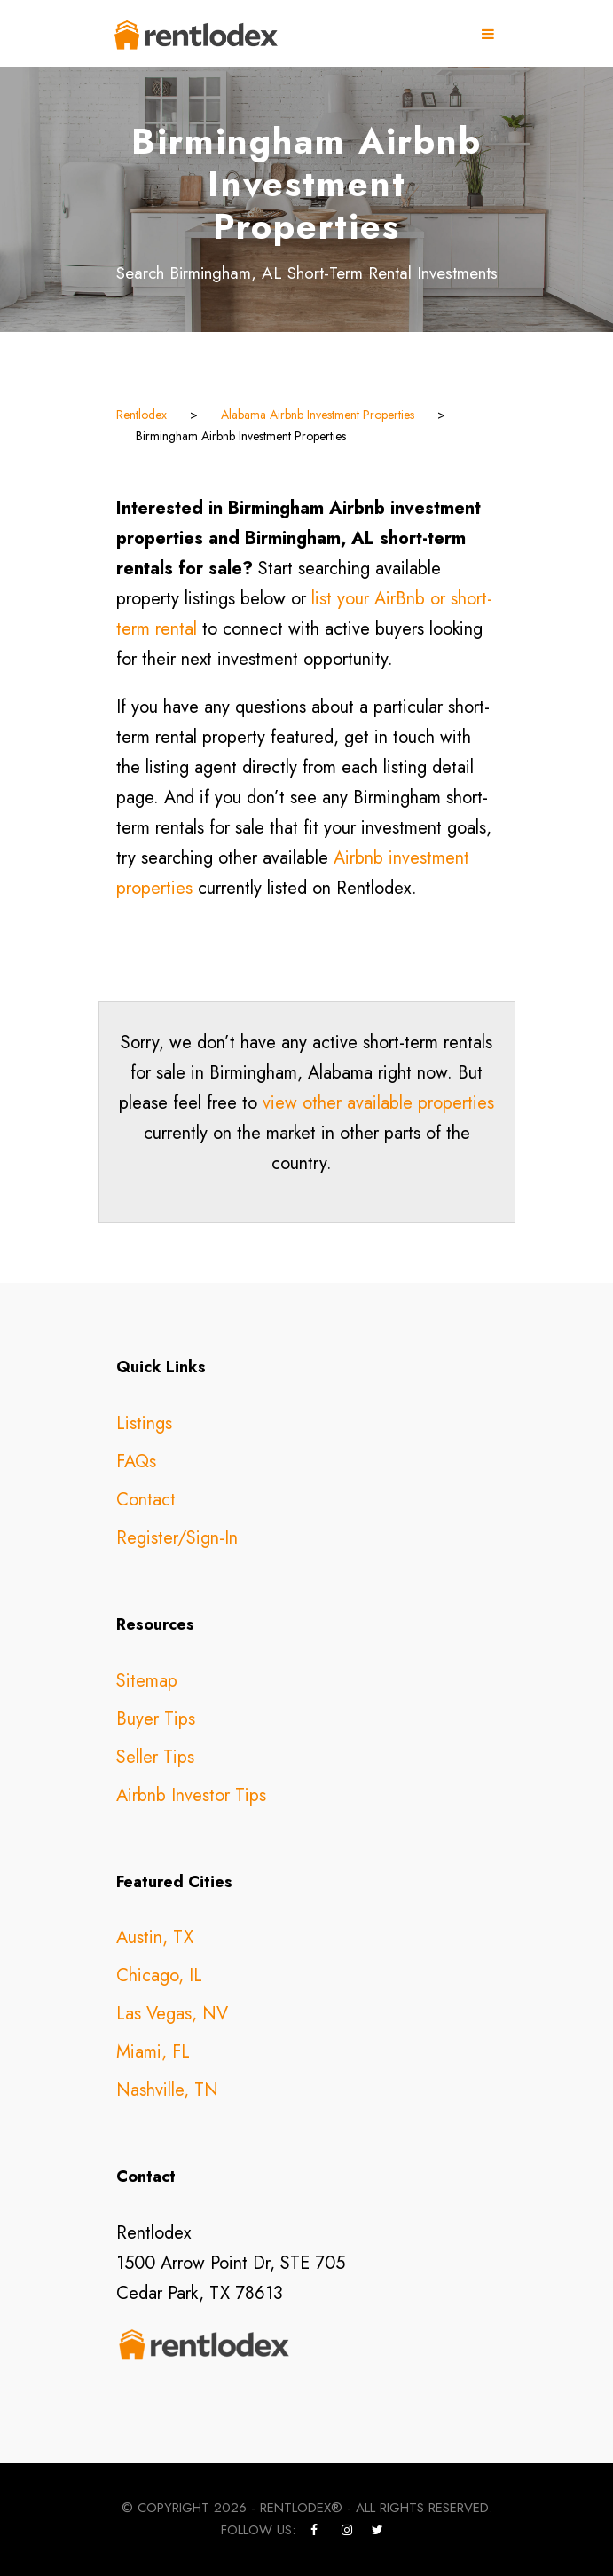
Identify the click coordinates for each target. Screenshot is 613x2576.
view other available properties (378, 1103)
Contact (146, 1500)
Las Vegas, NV (172, 2014)
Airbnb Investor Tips (191, 1795)
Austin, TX (154, 1937)
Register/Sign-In (177, 1538)
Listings (144, 1423)
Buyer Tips (155, 1719)
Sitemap (146, 1681)
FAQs (136, 1461)
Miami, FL (153, 2052)
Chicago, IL (159, 1975)
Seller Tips (155, 1757)
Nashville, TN (167, 2090)
